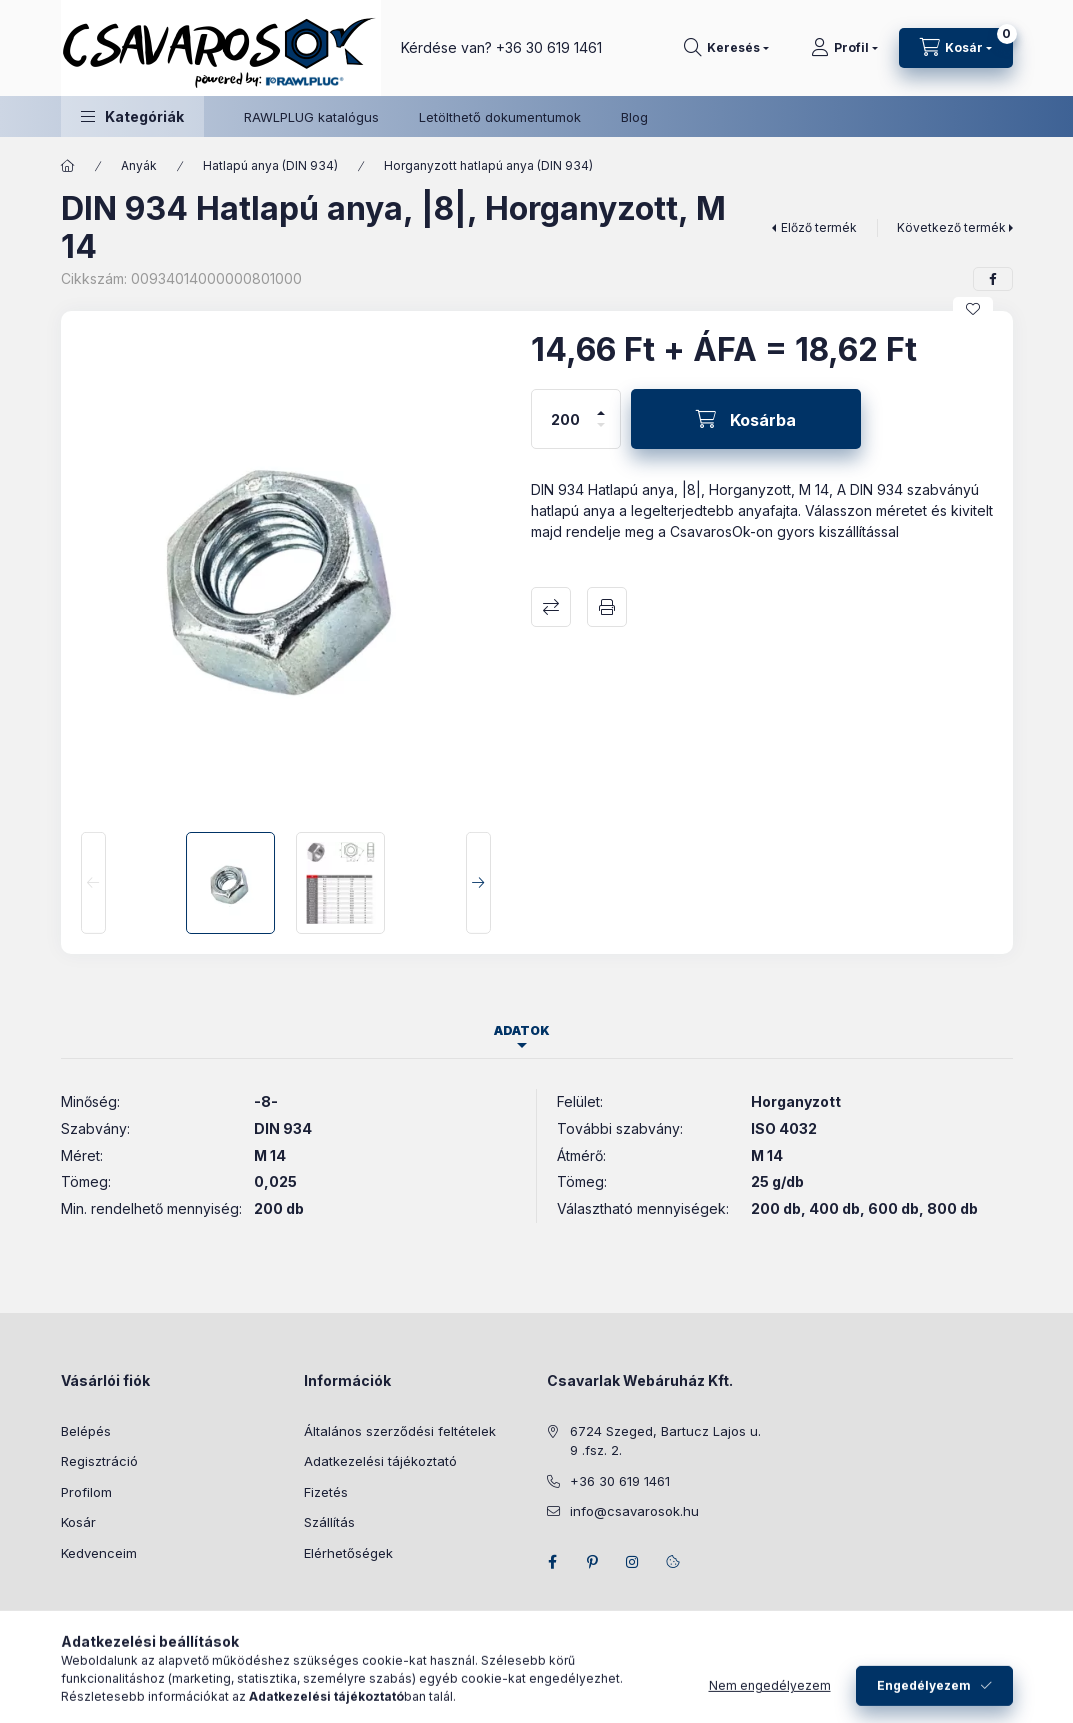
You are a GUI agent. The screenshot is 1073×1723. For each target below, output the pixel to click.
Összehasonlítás (551, 607)
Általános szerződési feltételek (400, 1431)
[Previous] (93, 883)
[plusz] (601, 404)
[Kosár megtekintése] (956, 48)
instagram (633, 1562)
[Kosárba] (746, 419)
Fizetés (326, 1492)
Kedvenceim (99, 1553)
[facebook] (993, 279)
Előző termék (819, 227)
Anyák (139, 165)
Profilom (86, 1492)
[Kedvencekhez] (973, 309)
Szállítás (329, 1522)
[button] (132, 116)
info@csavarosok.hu (634, 1511)
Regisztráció (99, 1461)
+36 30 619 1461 (549, 47)
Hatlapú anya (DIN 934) (270, 165)
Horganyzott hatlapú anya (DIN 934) (488, 165)
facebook (553, 1562)
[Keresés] (726, 48)
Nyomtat (607, 607)
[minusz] (601, 433)
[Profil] (844, 48)
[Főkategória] (68, 166)
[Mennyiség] (565, 419)
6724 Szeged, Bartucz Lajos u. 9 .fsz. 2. (665, 1441)
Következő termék (951, 227)
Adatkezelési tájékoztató (380, 1461)
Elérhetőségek (348, 1553)
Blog (634, 117)
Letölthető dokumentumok (500, 117)
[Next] (478, 883)
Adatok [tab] (522, 1030)
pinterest (593, 1562)
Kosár (78, 1522)
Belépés (86, 1431)
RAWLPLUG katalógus (311, 117)
